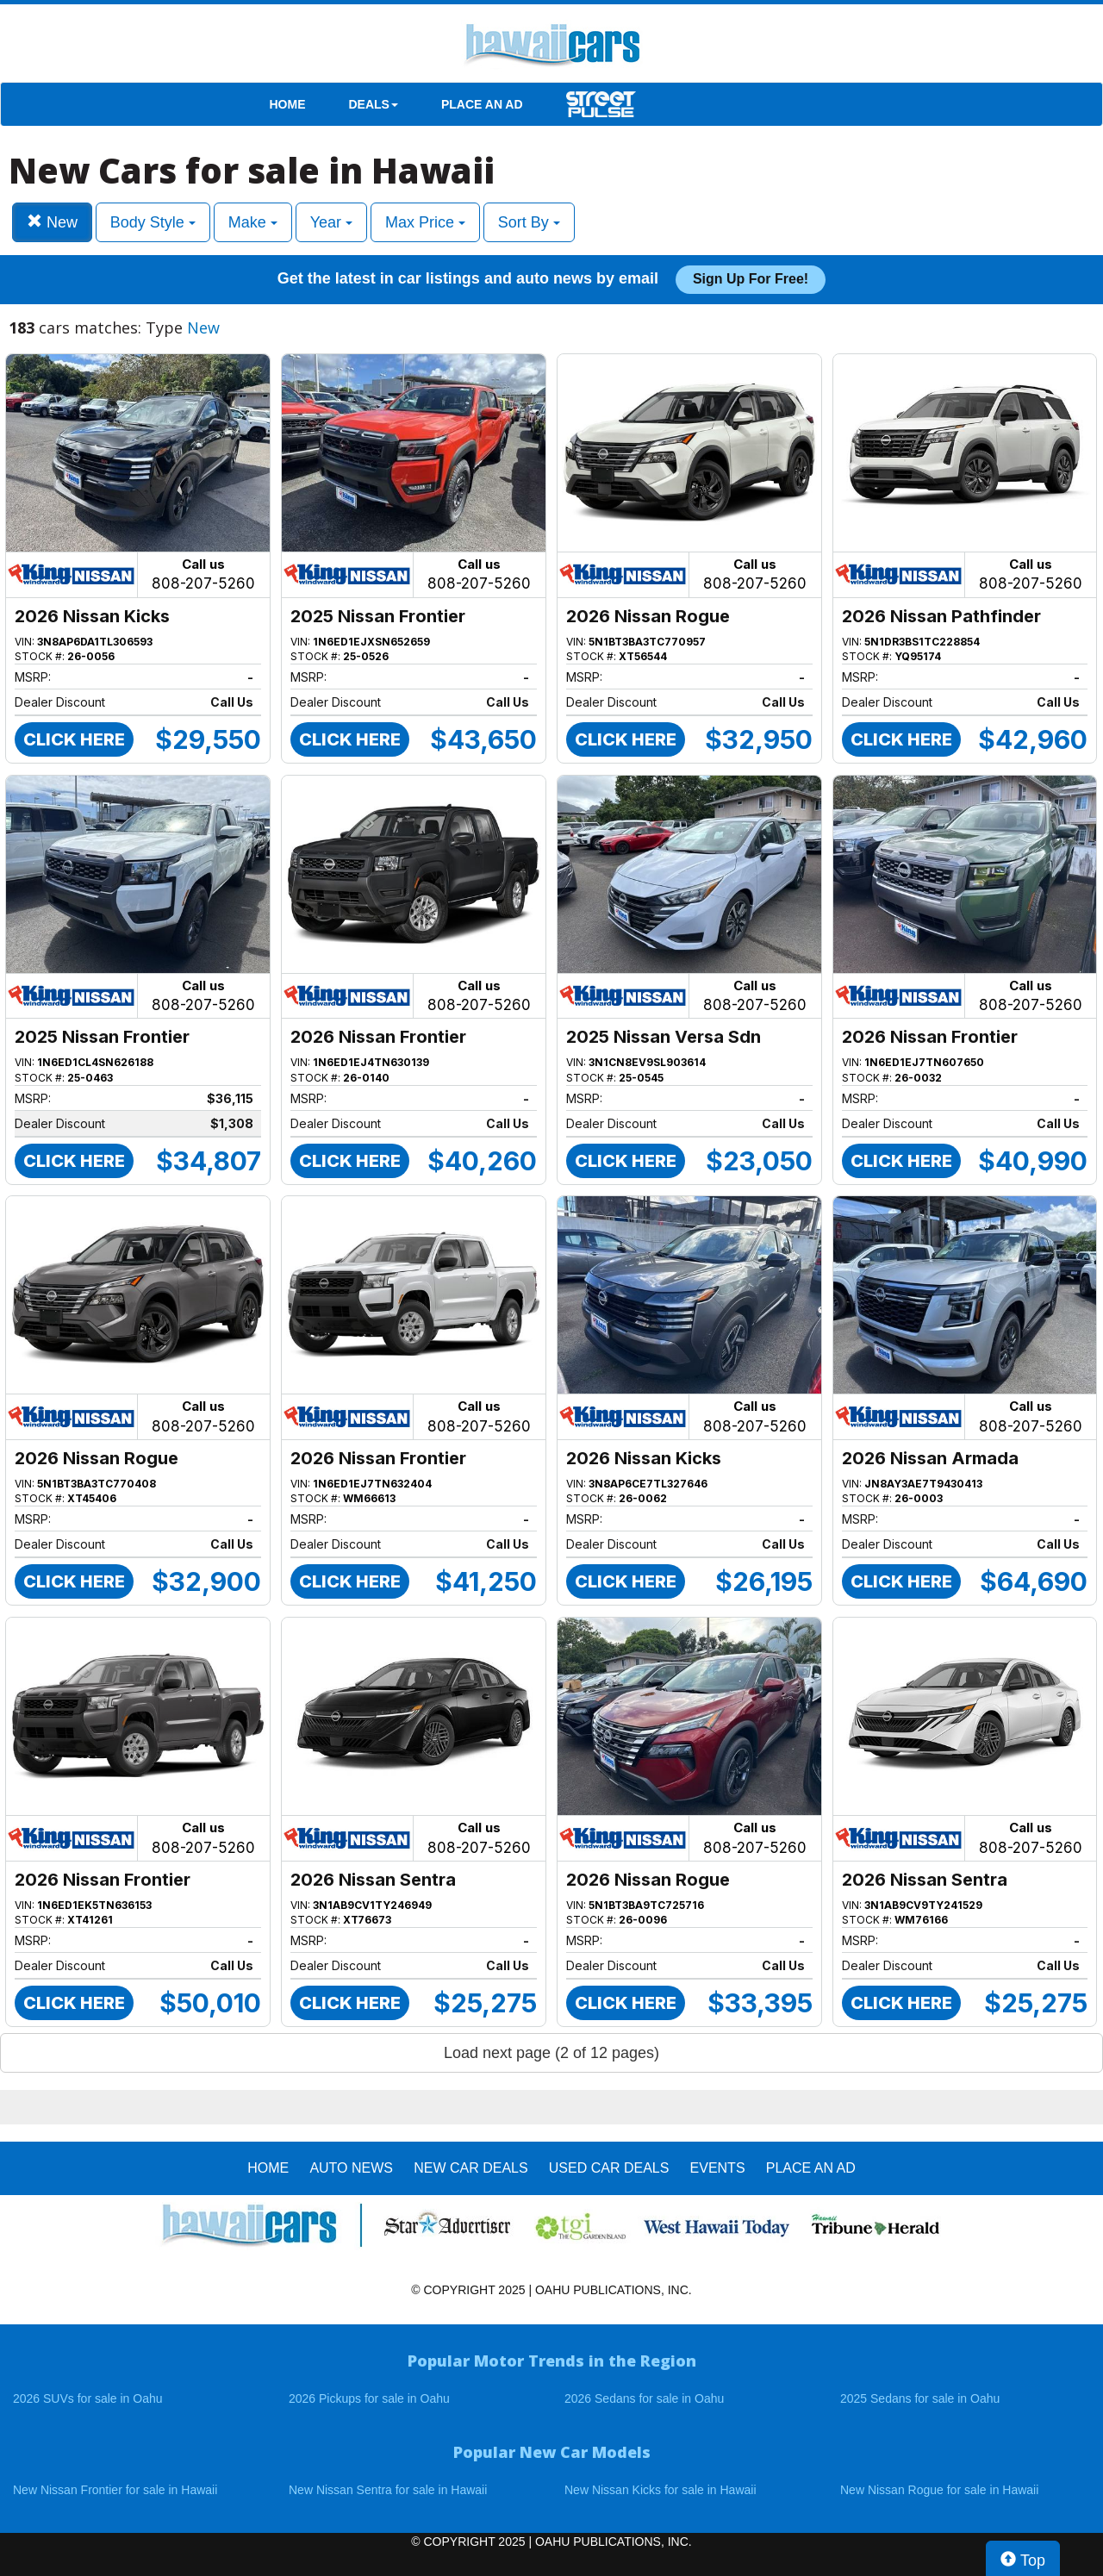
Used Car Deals (609, 2168)
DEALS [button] (373, 104)
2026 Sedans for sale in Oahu (644, 2398)
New (52, 222)
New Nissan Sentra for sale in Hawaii (388, 2490)
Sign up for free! (750, 278)
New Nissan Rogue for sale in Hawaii (939, 2490)
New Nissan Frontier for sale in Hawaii (115, 2490)
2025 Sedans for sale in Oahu (920, 2398)
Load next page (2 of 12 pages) (551, 2052)
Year (331, 222)
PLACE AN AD (482, 104)
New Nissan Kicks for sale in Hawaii (660, 2490)
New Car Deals (470, 2168)
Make (252, 222)
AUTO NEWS (351, 2168)
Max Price (425, 222)
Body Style (153, 222)
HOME (288, 104)
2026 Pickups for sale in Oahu (369, 2398)
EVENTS (717, 2168)
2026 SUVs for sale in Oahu (88, 2398)
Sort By (529, 222)
